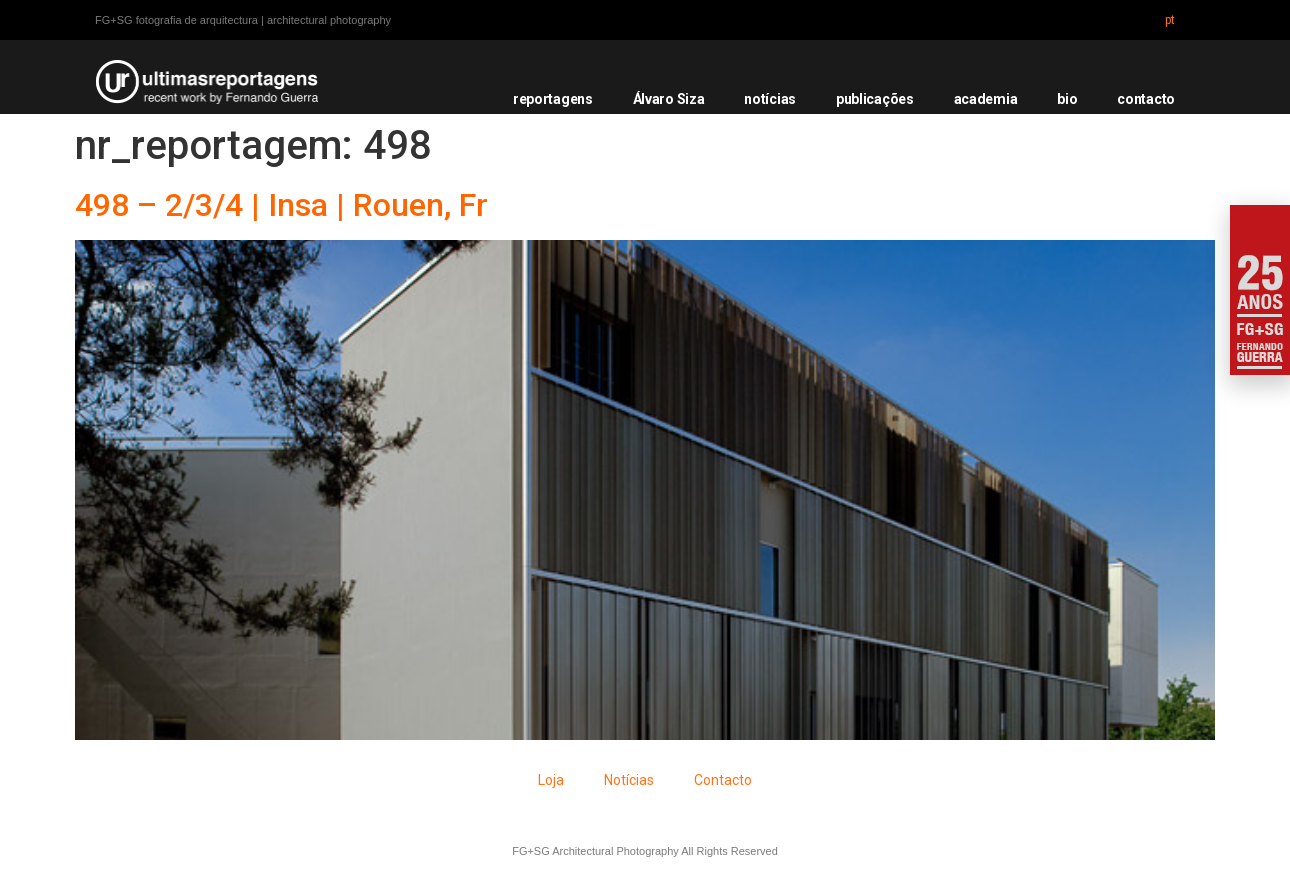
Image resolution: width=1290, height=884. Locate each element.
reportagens (553, 99)
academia (986, 99)
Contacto (723, 780)
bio (1067, 99)
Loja (551, 780)
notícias (770, 99)
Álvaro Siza (669, 99)
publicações (875, 99)
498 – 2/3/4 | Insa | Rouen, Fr (281, 205)
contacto (1146, 99)
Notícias (629, 780)
